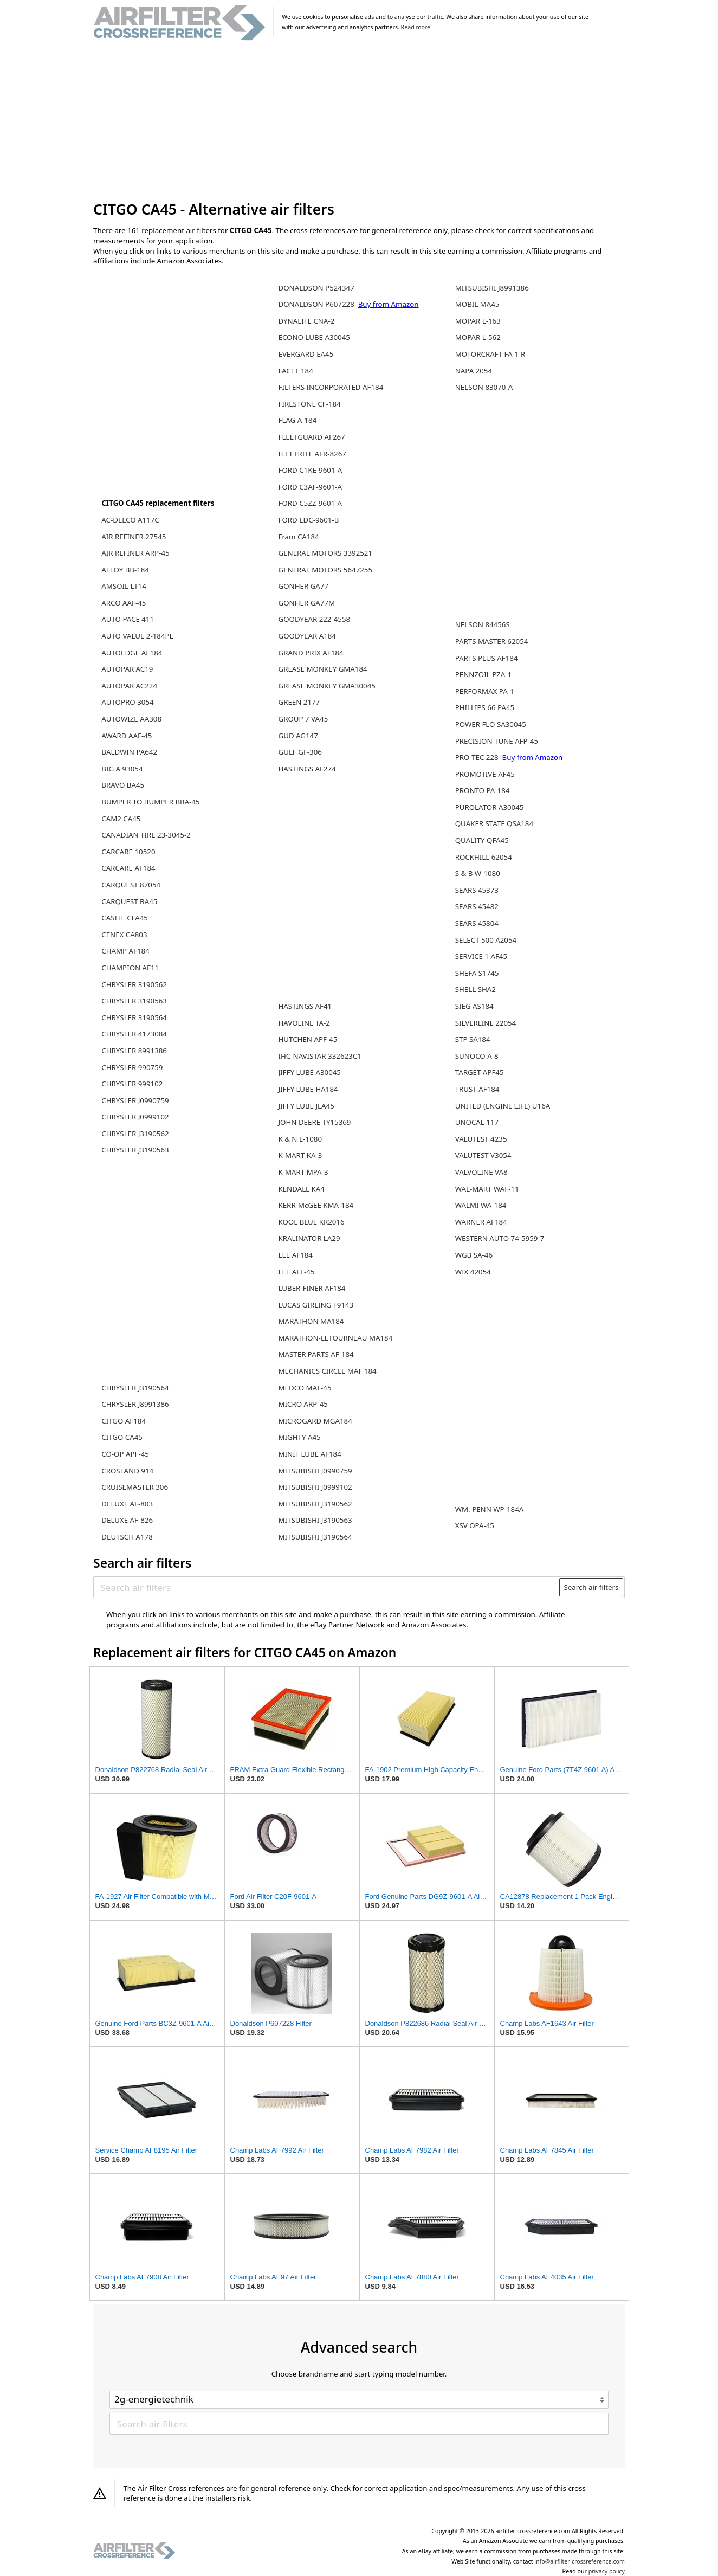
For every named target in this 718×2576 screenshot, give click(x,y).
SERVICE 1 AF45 (481, 956)
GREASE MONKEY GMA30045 (326, 686)
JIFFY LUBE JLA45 (306, 1106)
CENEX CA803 (124, 934)
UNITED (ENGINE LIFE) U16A (503, 1106)
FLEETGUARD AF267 (311, 437)
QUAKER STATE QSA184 (494, 823)
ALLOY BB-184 (125, 570)
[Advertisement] (359, 121)
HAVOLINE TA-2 (303, 1023)
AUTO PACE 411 (127, 619)
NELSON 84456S (482, 624)
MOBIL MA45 (477, 304)
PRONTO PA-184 (482, 790)
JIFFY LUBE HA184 (308, 1089)
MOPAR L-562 (478, 337)
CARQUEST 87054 (130, 885)
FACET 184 (295, 371)
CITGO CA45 (122, 1437)
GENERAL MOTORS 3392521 (325, 553)
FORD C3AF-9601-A (310, 487)
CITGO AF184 (123, 1421)
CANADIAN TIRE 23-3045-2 (146, 835)
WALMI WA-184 (481, 1205)
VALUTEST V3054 (483, 1155)
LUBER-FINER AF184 (311, 1288)
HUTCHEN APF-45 (307, 1039)
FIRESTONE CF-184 (309, 404)
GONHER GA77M (306, 603)
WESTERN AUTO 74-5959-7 (500, 1238)
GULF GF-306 (299, 752)
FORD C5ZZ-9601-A (309, 503)
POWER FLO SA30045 (490, 724)
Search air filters (591, 1587)
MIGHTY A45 (299, 1437)
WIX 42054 (473, 1272)
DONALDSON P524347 (316, 288)
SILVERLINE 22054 (485, 1023)
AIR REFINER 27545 (133, 537)
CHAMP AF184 (125, 951)
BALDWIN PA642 (129, 752)
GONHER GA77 (303, 586)
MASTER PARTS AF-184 (315, 1354)
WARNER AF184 (481, 1222)
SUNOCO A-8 (477, 1056)
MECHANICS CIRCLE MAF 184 (327, 1371)
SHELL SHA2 (475, 989)
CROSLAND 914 (127, 1471)
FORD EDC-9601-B (308, 520)
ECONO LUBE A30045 (314, 337)
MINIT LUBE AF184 (309, 1454)
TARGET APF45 (479, 1072)
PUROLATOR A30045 (489, 807)
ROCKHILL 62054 (483, 857)
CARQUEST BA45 (129, 901)
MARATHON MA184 (311, 1321)
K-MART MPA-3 (303, 1172)
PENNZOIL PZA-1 (483, 674)
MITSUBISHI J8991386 (492, 288)
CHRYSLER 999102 (132, 1084)
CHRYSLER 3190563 (134, 1001)
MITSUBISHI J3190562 (315, 1504)
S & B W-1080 (477, 873)
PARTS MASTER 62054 (491, 641)
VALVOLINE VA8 (481, 1172)
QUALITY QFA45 (482, 840)
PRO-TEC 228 (477, 757)
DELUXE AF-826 (127, 1520)
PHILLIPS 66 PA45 (484, 707)
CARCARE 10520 (128, 851)
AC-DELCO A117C (130, 520)
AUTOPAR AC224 (129, 686)
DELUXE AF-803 (127, 1504)
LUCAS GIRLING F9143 (315, 1305)
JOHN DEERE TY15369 (314, 1122)
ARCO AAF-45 (123, 603)
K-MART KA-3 (300, 1155)
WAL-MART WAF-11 (487, 1189)
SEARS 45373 (477, 890)
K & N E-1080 (300, 1139)
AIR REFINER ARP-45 (135, 553)
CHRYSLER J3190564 (135, 1388)
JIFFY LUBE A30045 (309, 1072)
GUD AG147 (298, 735)
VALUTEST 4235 (481, 1139)
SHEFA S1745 (477, 973)
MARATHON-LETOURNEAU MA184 (335, 1338)
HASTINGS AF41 (305, 1006)
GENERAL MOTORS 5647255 (325, 570)
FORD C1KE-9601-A (310, 470)
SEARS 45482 (477, 906)
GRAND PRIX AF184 (310, 653)
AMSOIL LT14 (123, 586)
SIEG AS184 (474, 1006)
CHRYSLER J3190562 (135, 1133)
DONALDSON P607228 (317, 304)
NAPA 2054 (473, 371)
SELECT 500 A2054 (486, 940)
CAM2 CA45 (120, 818)
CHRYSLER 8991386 (134, 1050)
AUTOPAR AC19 (127, 669)
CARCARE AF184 (128, 868)
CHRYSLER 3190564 (134, 1017)
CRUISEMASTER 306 (134, 1487)
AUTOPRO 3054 (127, 702)
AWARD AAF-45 (126, 735)
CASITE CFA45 (124, 918)
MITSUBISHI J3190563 (315, 1520)
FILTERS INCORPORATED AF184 (330, 387)
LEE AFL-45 (296, 1272)
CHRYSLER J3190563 (135, 1150)
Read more (415, 27)
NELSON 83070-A (484, 387)
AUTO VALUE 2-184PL (137, 636)
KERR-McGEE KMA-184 (315, 1205)
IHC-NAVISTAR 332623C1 (319, 1056)
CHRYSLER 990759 (132, 1067)
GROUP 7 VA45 (303, 719)
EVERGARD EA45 (305, 354)
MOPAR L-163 (478, 321)
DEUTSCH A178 (127, 1537)
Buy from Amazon (388, 304)
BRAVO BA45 (122, 785)
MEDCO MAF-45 (304, 1388)
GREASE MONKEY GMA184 (322, 669)
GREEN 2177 (299, 702)
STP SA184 (472, 1039)
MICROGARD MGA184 (315, 1421)
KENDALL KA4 (301, 1189)
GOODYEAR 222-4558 (314, 619)
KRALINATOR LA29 (309, 1238)
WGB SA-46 (474, 1255)
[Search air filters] (327, 1587)
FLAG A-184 (297, 420)
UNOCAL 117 (477, 1122)
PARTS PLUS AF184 (486, 658)
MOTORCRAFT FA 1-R (490, 354)
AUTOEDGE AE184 (131, 653)
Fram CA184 (298, 537)
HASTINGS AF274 (306, 769)
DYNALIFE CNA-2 (306, 321)
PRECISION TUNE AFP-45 (496, 741)
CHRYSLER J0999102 (135, 1117)
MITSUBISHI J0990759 (315, 1471)
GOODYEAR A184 (306, 636)
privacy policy (606, 2571)
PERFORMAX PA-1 (484, 691)
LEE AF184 (295, 1255)
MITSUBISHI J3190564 (315, 1537)
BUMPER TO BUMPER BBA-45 (150, 802)
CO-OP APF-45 (125, 1454)
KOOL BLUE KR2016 (311, 1222)
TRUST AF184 (477, 1089)
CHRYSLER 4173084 (134, 1034)
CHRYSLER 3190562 (134, 984)
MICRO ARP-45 (302, 1404)
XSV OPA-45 (474, 1525)
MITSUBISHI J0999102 (315, 1487)
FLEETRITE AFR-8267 (312, 454)
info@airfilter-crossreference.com (579, 2561)
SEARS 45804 (477, 923)
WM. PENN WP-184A (489, 1509)
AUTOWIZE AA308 (131, 719)
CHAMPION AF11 (130, 968)
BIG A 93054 (122, 769)
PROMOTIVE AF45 (485, 774)
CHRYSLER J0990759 (135, 1100)
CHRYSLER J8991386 (135, 1404)
